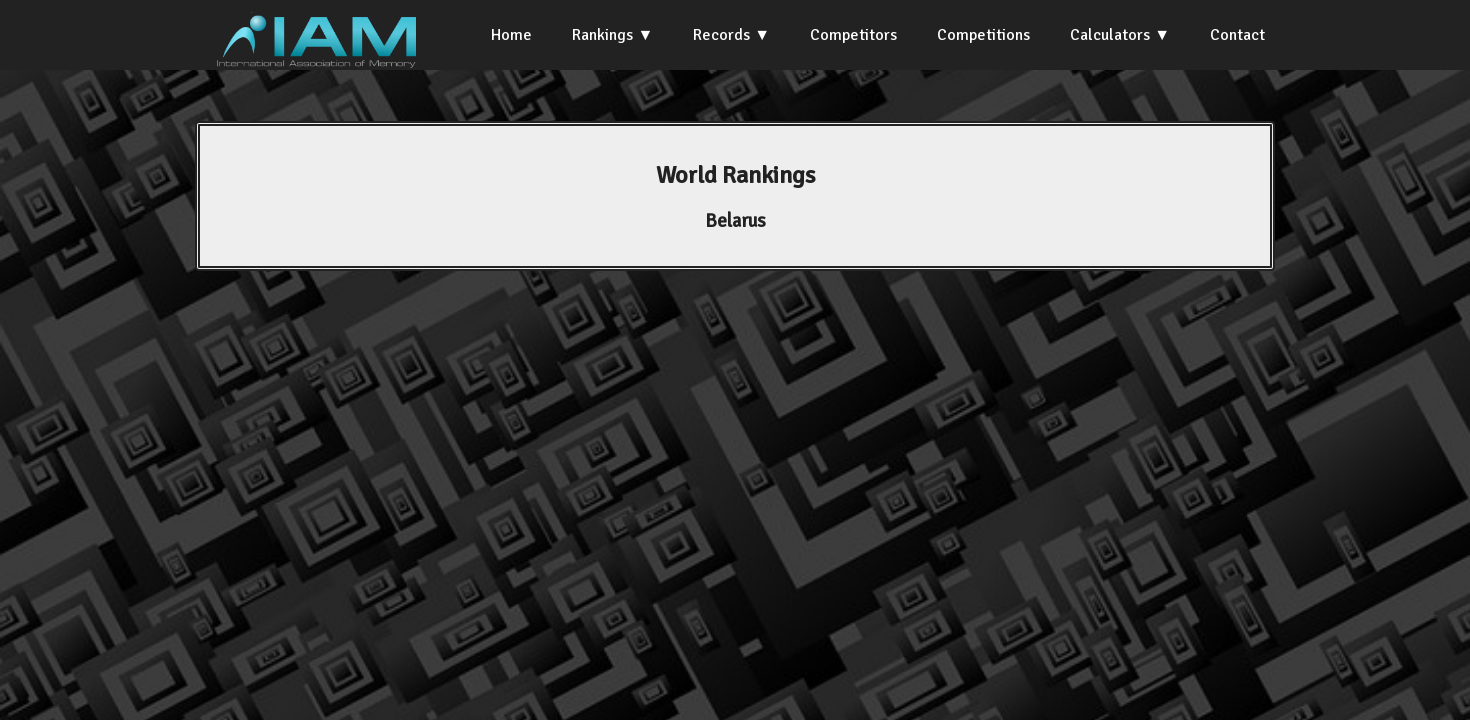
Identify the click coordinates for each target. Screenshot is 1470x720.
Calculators (1110, 35)
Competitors (853, 35)
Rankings (602, 35)
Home (511, 35)
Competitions (983, 35)
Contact (1237, 35)
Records (721, 35)
